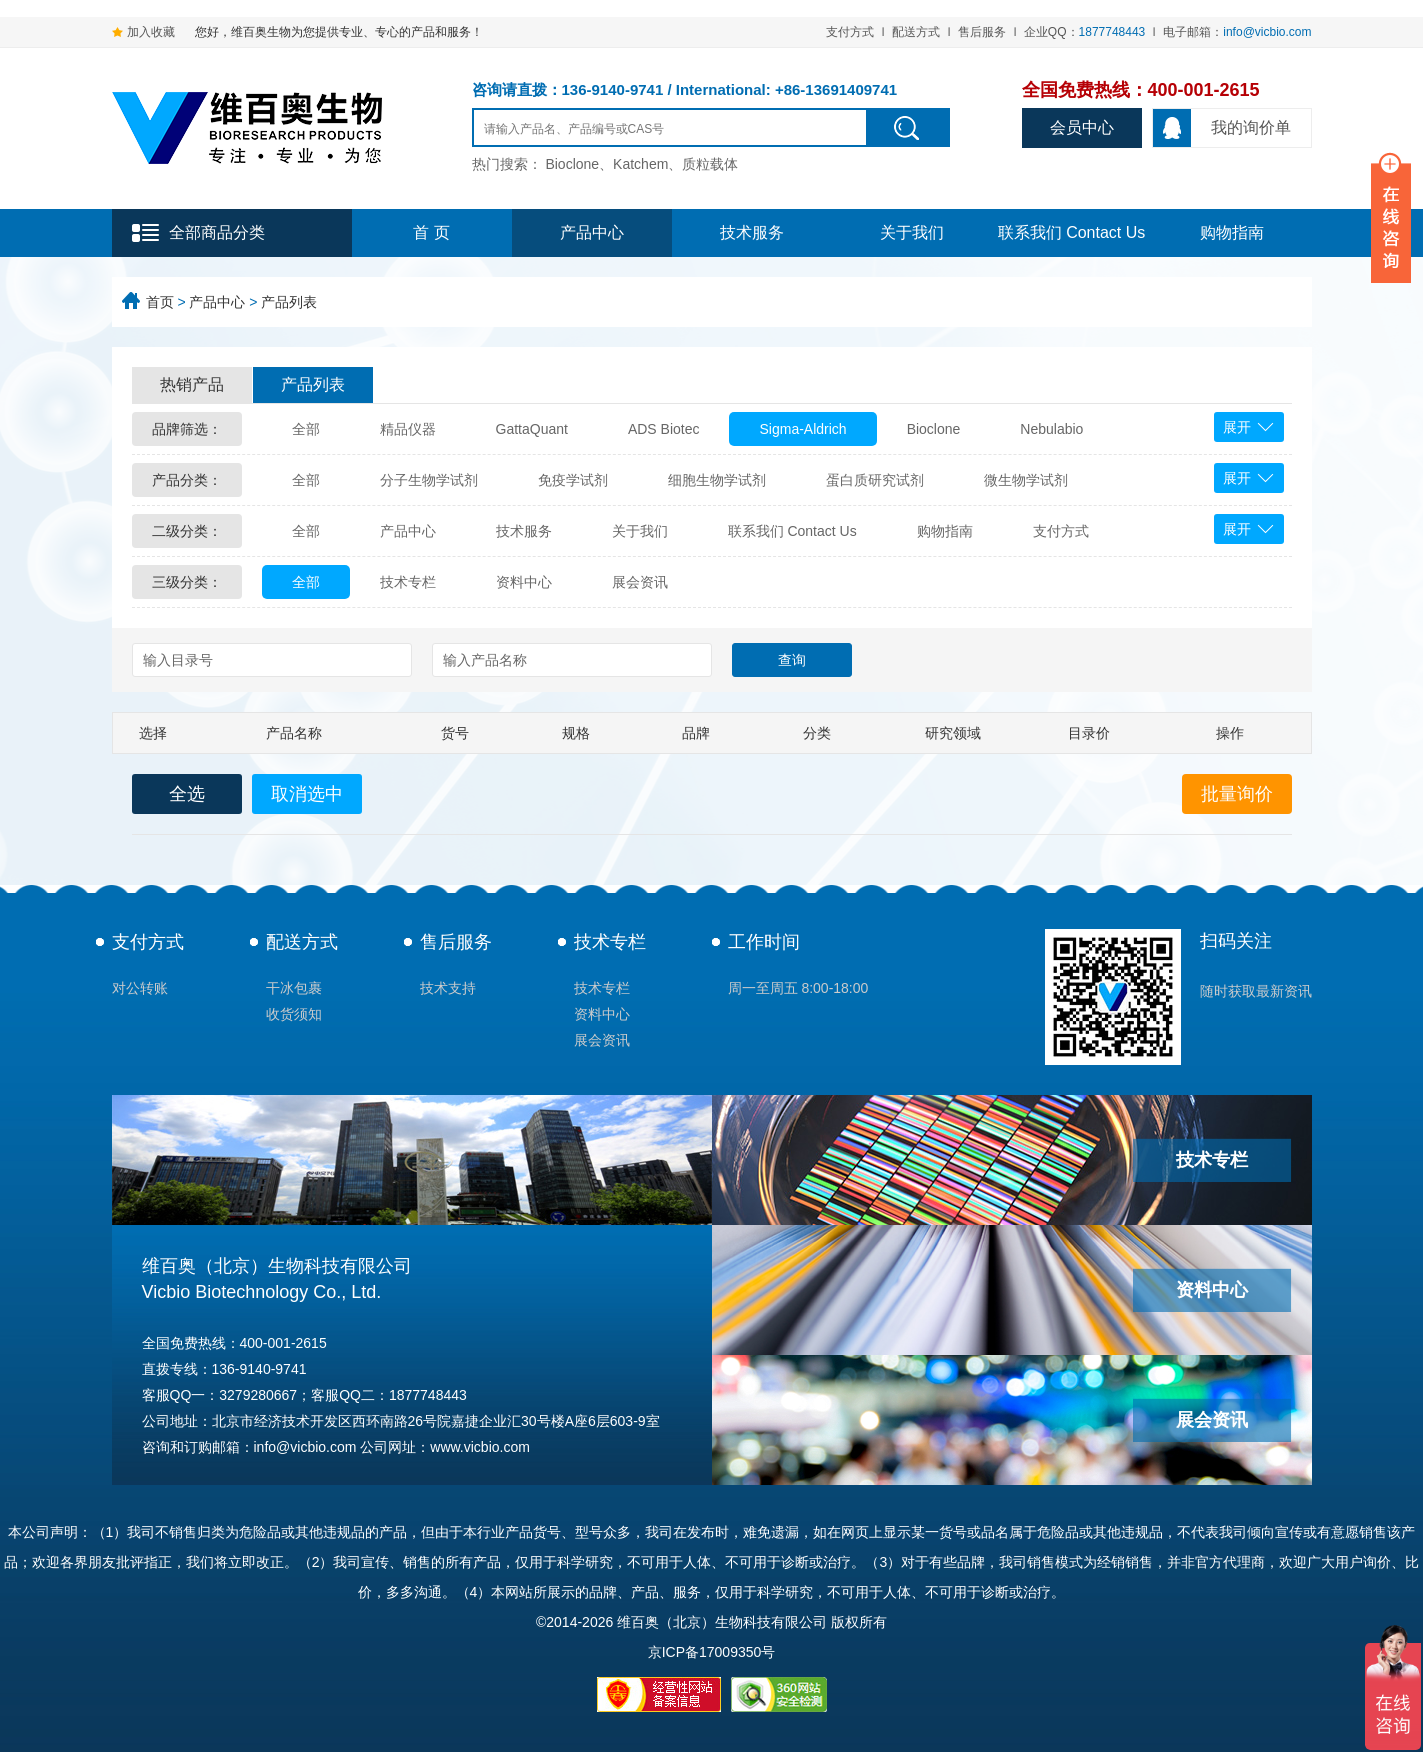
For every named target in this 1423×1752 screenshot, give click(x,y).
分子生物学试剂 (429, 480)
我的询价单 (1222, 128)
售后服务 (982, 32)
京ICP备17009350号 (712, 1652)
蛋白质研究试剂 (875, 480)
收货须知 (294, 1014)
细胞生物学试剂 (717, 480)
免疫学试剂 (573, 480)
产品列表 (289, 302)
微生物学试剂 (1026, 480)
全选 (187, 794)
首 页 (431, 232)
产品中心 (592, 232)
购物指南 (1232, 232)
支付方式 (850, 32)
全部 (306, 429)
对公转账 (140, 988)
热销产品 (192, 384)
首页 (160, 302)
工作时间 (764, 942)
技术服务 (752, 232)
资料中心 (524, 582)
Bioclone (934, 429)
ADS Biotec (664, 429)
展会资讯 (640, 582)
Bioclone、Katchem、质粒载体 (641, 164)
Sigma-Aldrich (802, 429)
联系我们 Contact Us (1072, 232)
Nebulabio (1051, 429)
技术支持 (448, 988)
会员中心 (1082, 127)
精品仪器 (408, 429)
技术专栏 (408, 582)
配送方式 (916, 32)
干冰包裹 (294, 988)
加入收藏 (151, 32)
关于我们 (912, 232)
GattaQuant (532, 429)
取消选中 (307, 794)
